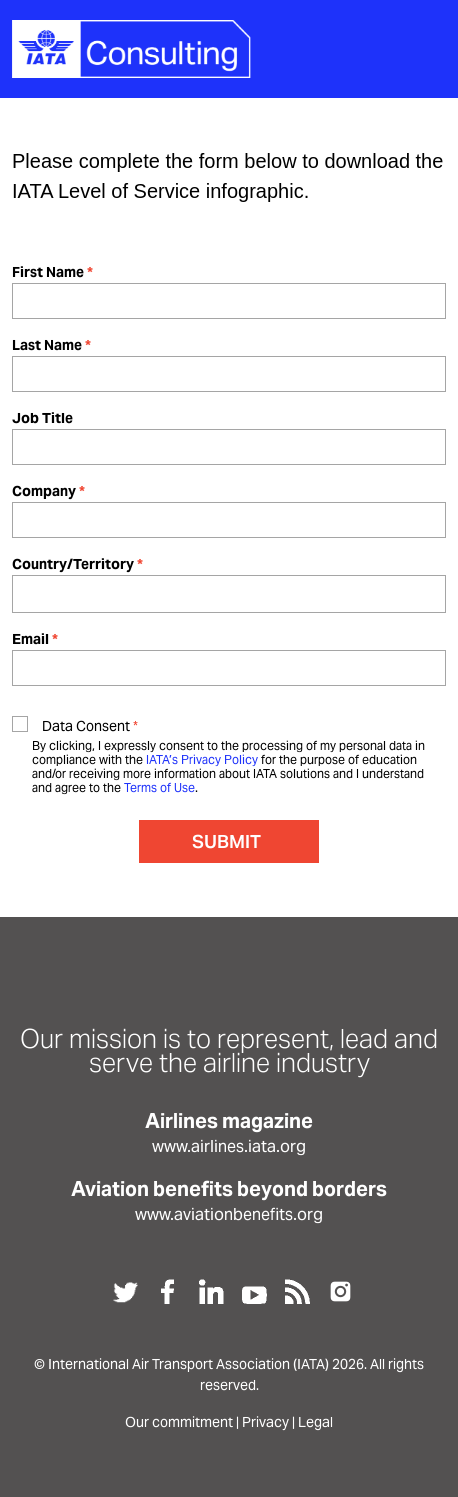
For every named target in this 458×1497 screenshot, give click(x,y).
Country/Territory (73, 564)
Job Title (42, 418)
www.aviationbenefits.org (229, 1214)
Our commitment (179, 1422)
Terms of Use (159, 787)
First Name (48, 272)
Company (44, 491)
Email (30, 639)
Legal (315, 1422)
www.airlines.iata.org (229, 1146)
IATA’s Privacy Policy (202, 759)
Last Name (47, 345)
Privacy (265, 1422)
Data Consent (86, 726)
